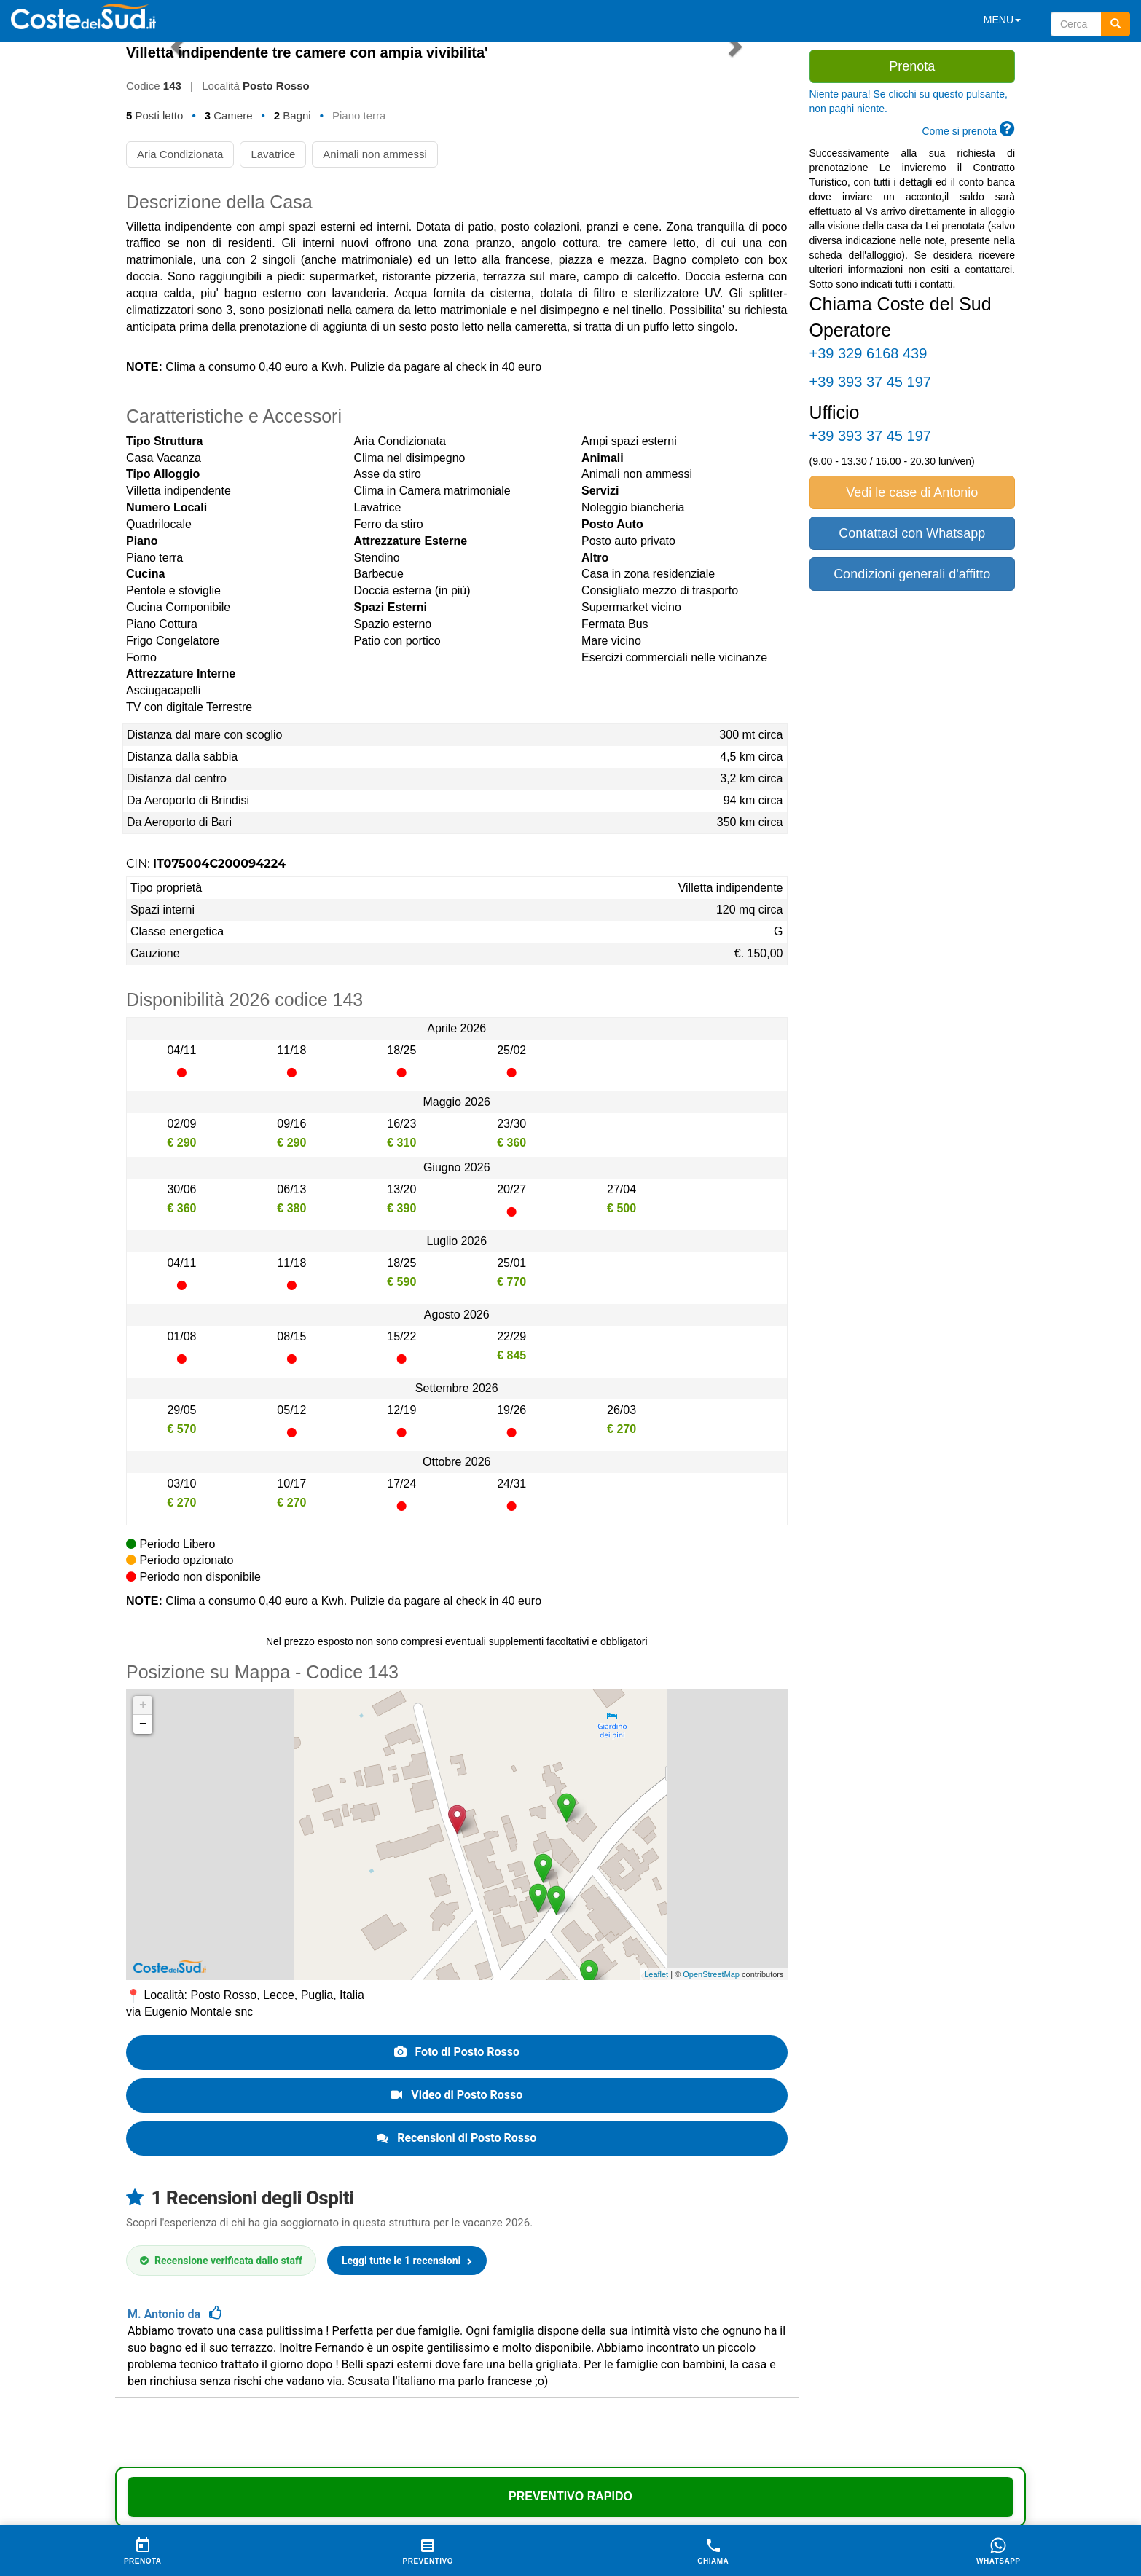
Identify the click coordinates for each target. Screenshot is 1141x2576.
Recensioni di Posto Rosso (456, 2138)
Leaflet (656, 1974)
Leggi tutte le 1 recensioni (407, 2260)
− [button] (143, 1724)
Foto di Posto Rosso (456, 2052)
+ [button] (143, 1705)
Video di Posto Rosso (456, 2095)
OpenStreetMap (711, 1974)
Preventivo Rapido (570, 2496)
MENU (1002, 19)
